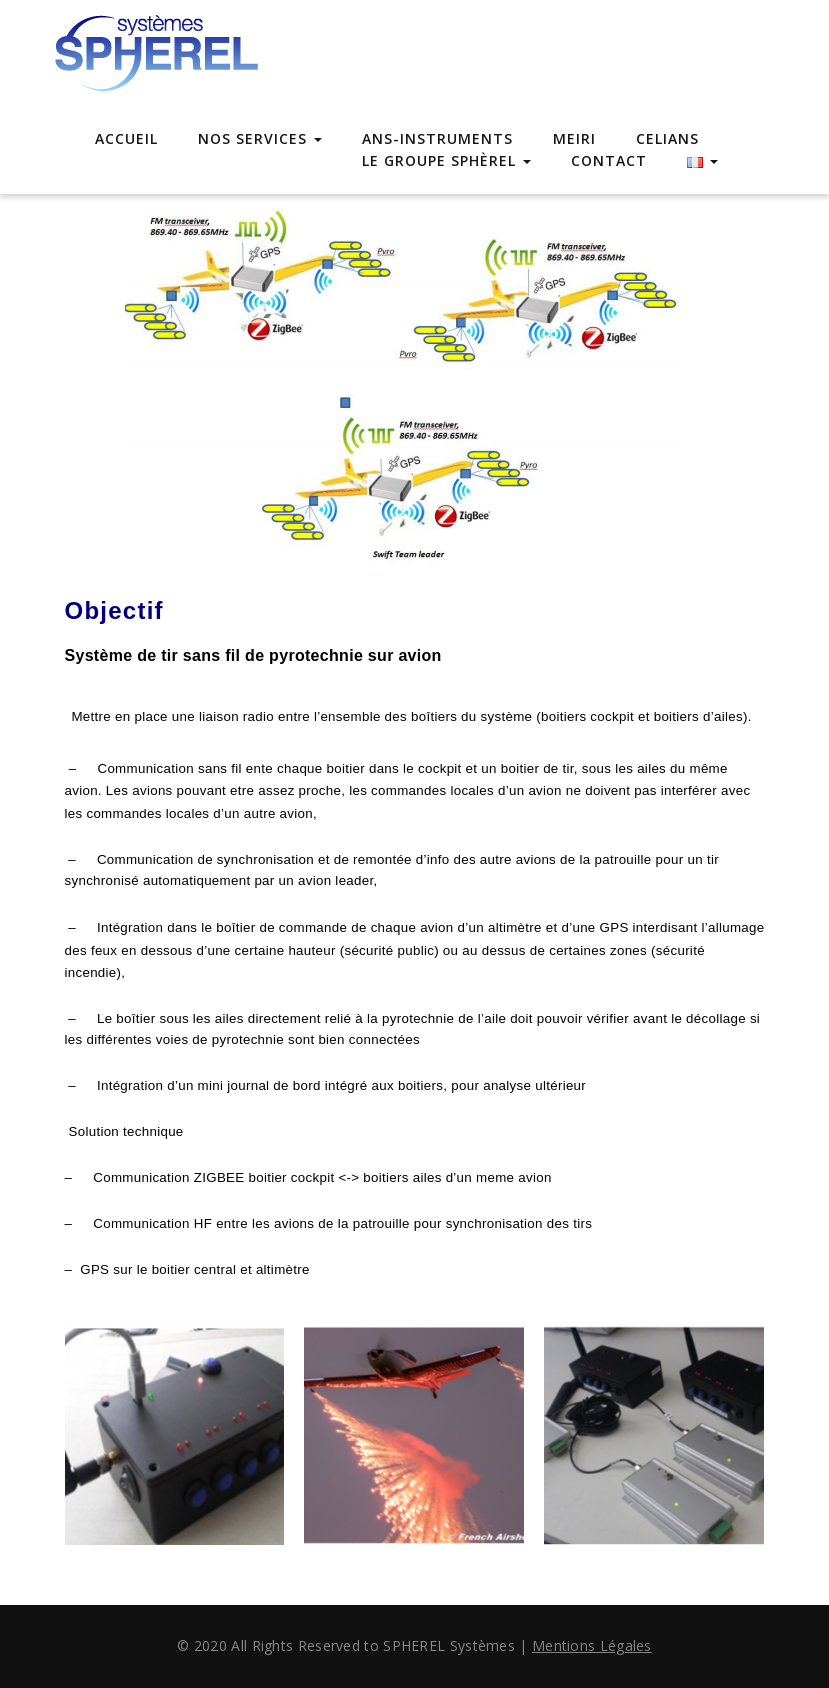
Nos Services (260, 138)
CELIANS (667, 138)
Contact (609, 160)
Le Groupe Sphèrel (446, 160)
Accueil (126, 138)
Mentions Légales (592, 1645)
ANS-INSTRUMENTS (437, 138)
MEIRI (574, 138)
